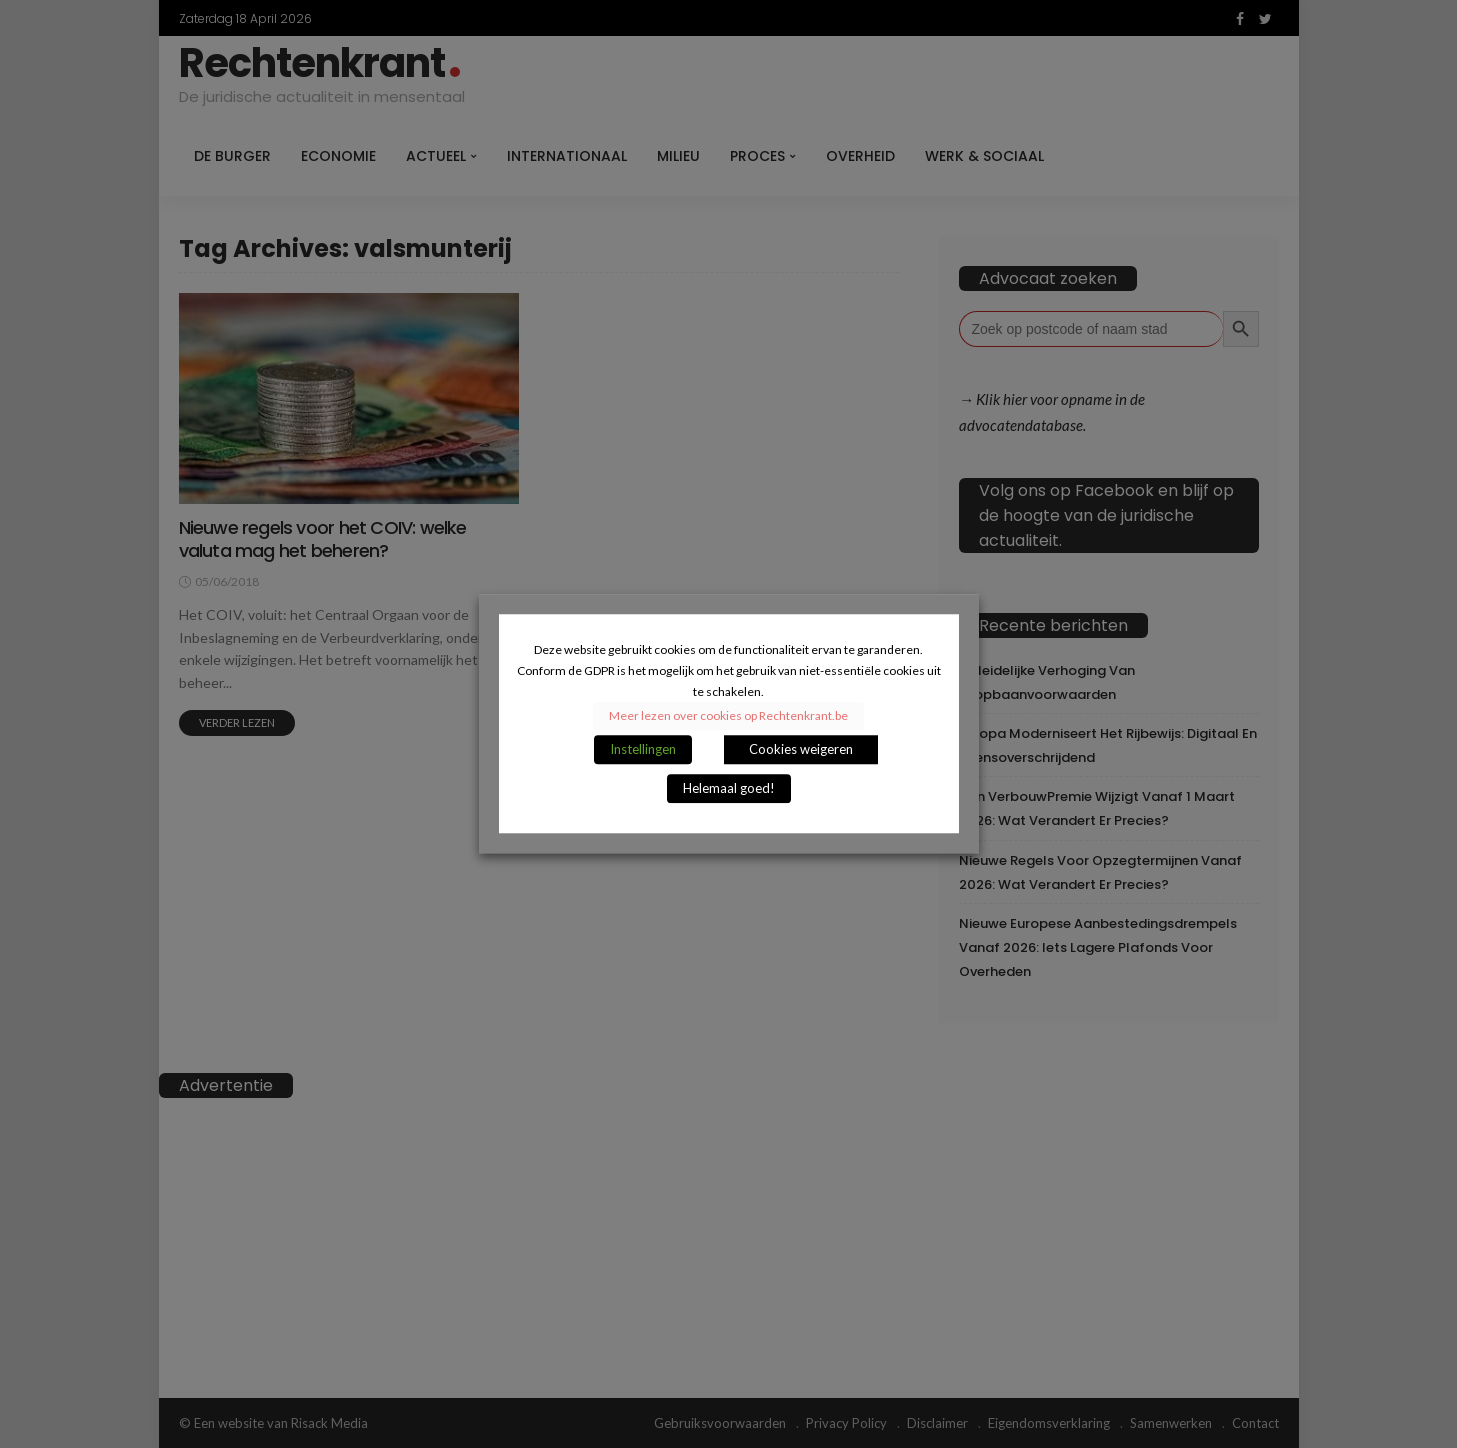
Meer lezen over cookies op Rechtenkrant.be (728, 716)
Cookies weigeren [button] (801, 750)
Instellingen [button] (643, 750)
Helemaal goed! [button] (729, 789)
